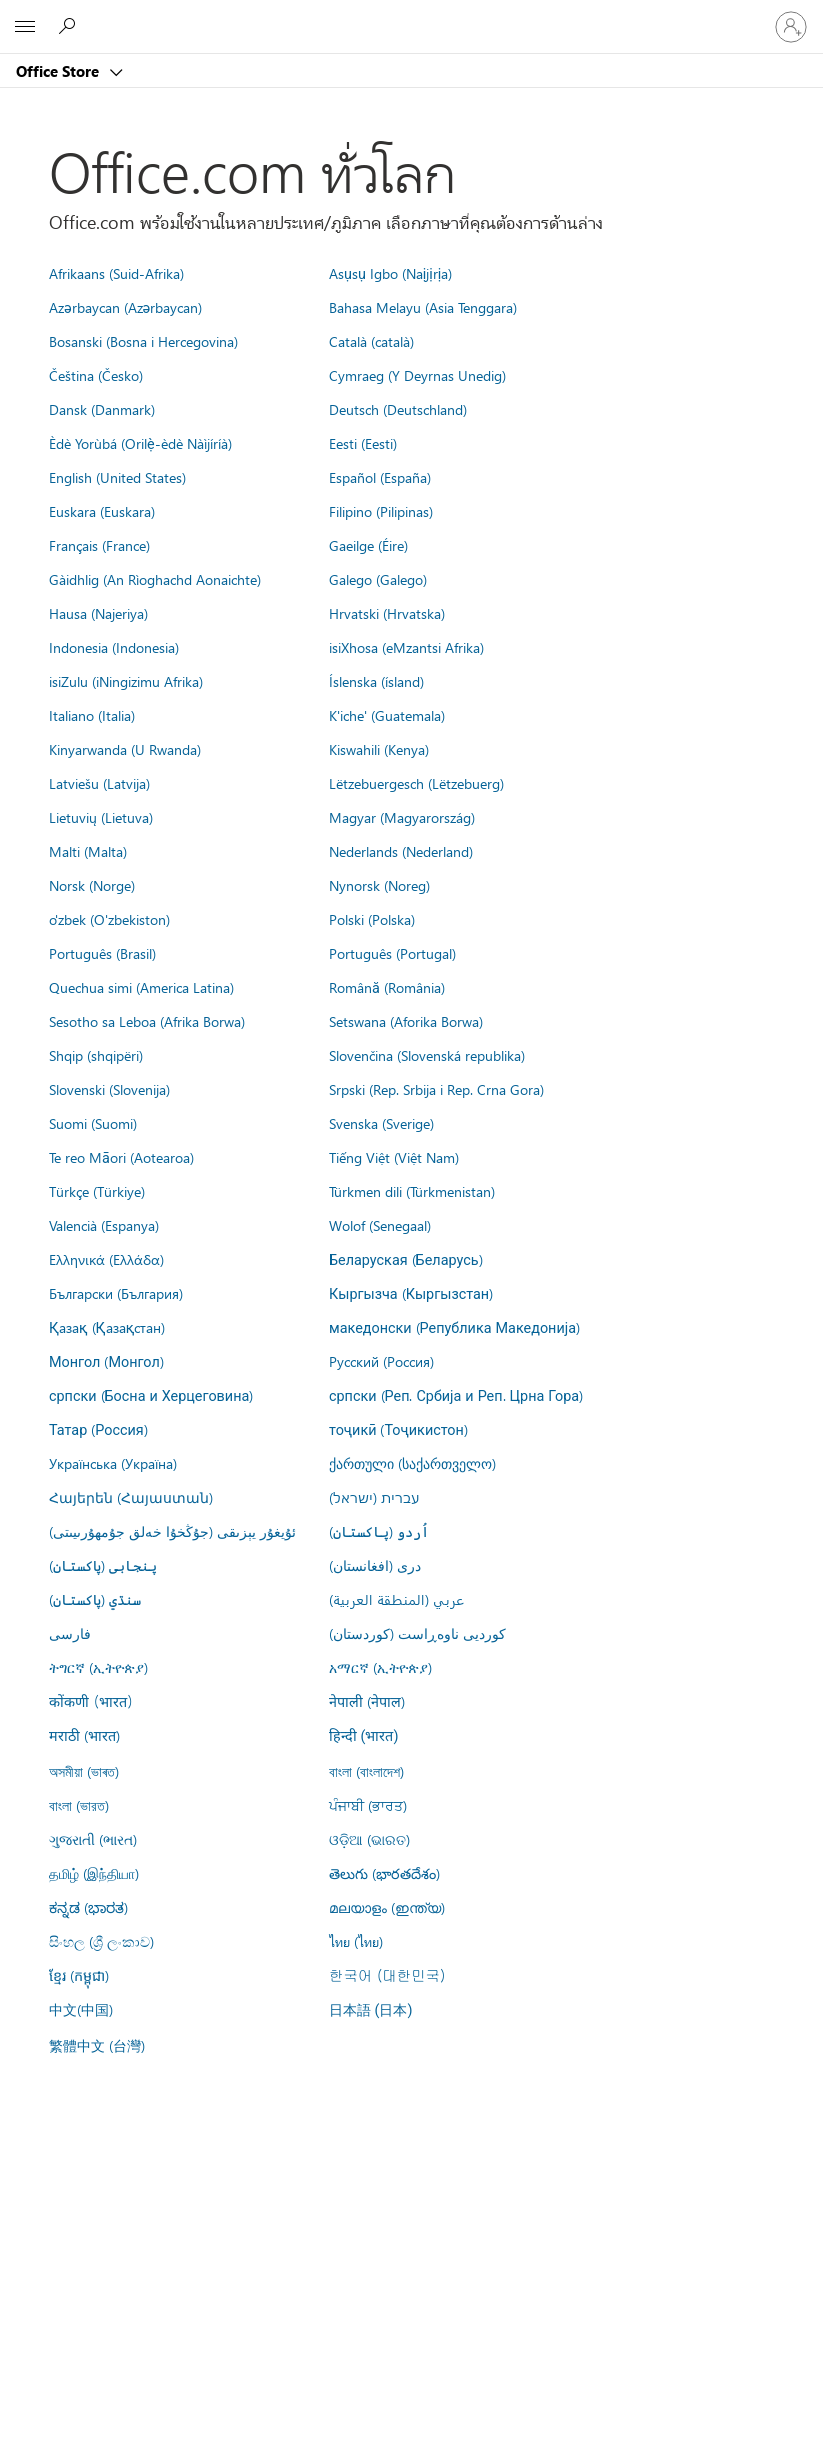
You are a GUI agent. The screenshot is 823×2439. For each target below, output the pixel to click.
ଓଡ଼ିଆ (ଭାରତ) (369, 1839)
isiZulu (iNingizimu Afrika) (126, 681)
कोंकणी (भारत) (91, 1701)
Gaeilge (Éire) (368, 545)
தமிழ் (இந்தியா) (94, 1873)
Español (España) (380, 477)
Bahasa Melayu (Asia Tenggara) (423, 307)
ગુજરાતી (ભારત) (93, 1839)
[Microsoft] (411, 15)
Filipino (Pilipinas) (381, 511)
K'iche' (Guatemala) (387, 715)
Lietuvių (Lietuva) (101, 817)
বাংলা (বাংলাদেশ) (366, 1771)
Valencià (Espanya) (104, 1225)
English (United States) (117, 477)
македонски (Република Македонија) (454, 1327)
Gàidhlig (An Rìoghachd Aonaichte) (155, 579)
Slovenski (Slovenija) (109, 1089)
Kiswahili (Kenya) (379, 749)
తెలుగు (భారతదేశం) (384, 1873)
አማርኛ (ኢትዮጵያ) (380, 1667)
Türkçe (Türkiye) (97, 1191)
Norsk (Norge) (92, 885)
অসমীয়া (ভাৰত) (84, 1771)
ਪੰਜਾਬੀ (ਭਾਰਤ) (368, 1805)
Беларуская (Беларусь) (406, 1259)
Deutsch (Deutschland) (398, 409)
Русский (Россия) (381, 1361)
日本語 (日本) (371, 2010)
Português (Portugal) (392, 953)
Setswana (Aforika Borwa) (406, 1021)
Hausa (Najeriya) (98, 613)
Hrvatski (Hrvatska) (387, 613)
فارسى (70, 1633)
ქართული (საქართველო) (412, 1463)
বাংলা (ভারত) (79, 1805)
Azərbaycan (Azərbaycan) (125, 307)
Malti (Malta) (88, 851)
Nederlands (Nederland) (401, 851)
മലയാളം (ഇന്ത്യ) (387, 1907)
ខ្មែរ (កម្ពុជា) (79, 1975)
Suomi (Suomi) (93, 1123)
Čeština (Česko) (96, 375)
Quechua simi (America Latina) (141, 987)
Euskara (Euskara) (102, 511)
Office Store (59, 71)
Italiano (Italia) (92, 715)
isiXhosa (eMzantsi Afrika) (406, 647)
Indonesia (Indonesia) (114, 647)
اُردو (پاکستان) (379, 1531)
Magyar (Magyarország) (402, 817)
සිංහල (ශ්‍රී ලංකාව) (101, 1941)
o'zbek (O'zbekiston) (109, 919)
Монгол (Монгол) (106, 1361)
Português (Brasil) (102, 953)
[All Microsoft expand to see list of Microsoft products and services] (25, 27)
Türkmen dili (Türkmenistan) (412, 1191)
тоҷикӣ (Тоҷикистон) (398, 1429)
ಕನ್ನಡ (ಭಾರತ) (88, 1907)
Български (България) (116, 1293)
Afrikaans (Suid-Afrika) (116, 273)
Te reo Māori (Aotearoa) (121, 1157)
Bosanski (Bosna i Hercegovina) (143, 341)
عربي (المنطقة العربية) (396, 1599)
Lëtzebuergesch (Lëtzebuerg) (416, 783)
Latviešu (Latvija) (99, 783)
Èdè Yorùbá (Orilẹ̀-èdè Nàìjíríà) (140, 443)
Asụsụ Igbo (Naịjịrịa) (390, 273)
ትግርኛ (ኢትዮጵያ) (98, 1667)
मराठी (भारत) (84, 1735)
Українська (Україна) (113, 1463)
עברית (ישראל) (374, 1497)
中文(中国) (81, 2009)
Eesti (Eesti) (363, 443)
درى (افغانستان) (375, 1565)
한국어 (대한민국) (387, 1975)
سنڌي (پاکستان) (95, 1599)
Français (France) (99, 545)
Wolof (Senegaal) (380, 1225)
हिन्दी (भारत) (364, 1736)
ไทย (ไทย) (356, 1941)
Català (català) (371, 341)
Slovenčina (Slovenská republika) (427, 1055)
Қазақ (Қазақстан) (107, 1327)
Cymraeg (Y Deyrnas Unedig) (417, 375)
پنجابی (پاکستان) (103, 1565)
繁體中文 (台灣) (97, 2045)
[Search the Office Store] (70, 26)
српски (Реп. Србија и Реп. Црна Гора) (456, 1395)
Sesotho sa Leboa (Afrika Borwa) (147, 1021)
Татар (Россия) (98, 1429)
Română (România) (387, 987)
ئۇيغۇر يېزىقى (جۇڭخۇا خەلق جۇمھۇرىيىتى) (172, 1531)
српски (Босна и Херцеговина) (151, 1395)
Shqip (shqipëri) (96, 1055)
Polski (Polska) (372, 919)
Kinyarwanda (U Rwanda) (125, 749)
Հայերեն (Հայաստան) (131, 1497)
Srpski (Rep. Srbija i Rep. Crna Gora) (436, 1089)
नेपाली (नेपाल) (367, 1701)
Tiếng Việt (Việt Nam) (394, 1157)
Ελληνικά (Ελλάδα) (106, 1259)
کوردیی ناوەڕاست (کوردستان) (417, 1633)
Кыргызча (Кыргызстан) (411, 1293)
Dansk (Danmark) (102, 409)
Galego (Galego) (378, 579)
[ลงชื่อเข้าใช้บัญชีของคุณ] (791, 27)
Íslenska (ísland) (376, 681)
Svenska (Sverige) (381, 1123)
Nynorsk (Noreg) (379, 885)
